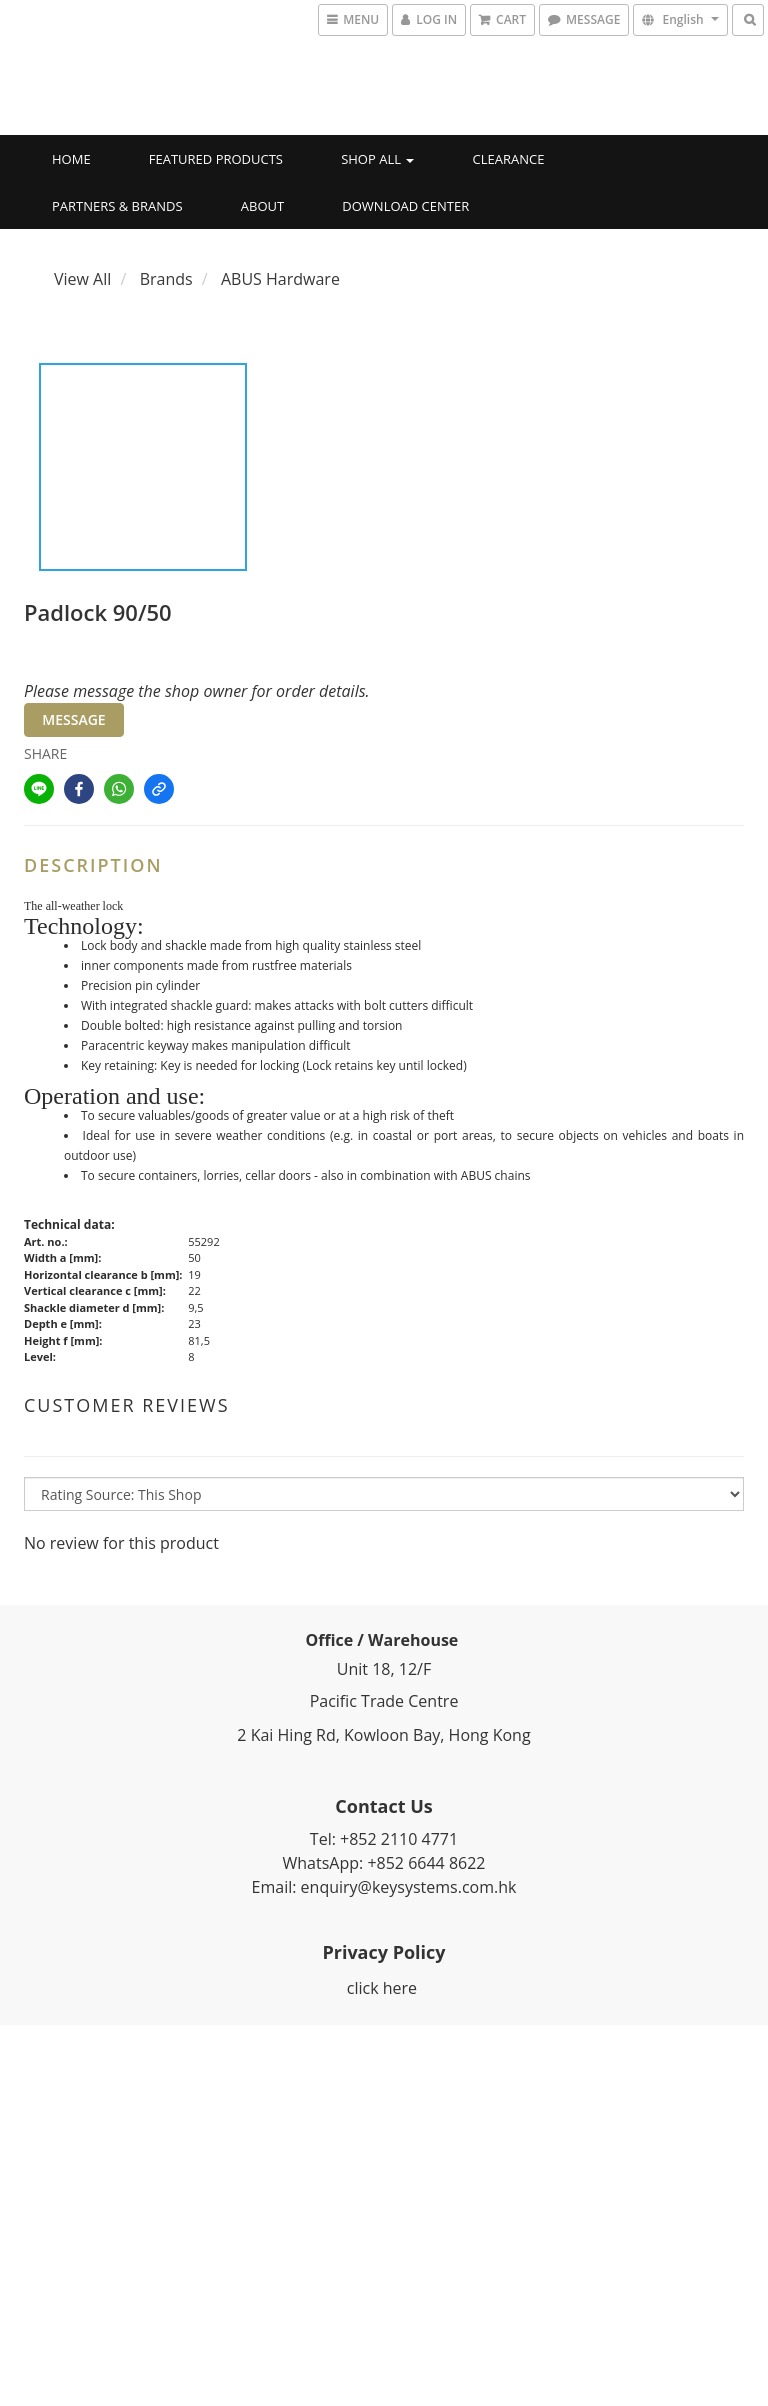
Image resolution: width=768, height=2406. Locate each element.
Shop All (377, 159)
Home (71, 159)
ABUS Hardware (280, 279)
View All (82, 279)
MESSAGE (73, 719)
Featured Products (216, 159)
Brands (166, 279)
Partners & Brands (117, 206)
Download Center (405, 206)
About (262, 206)
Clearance (509, 159)
